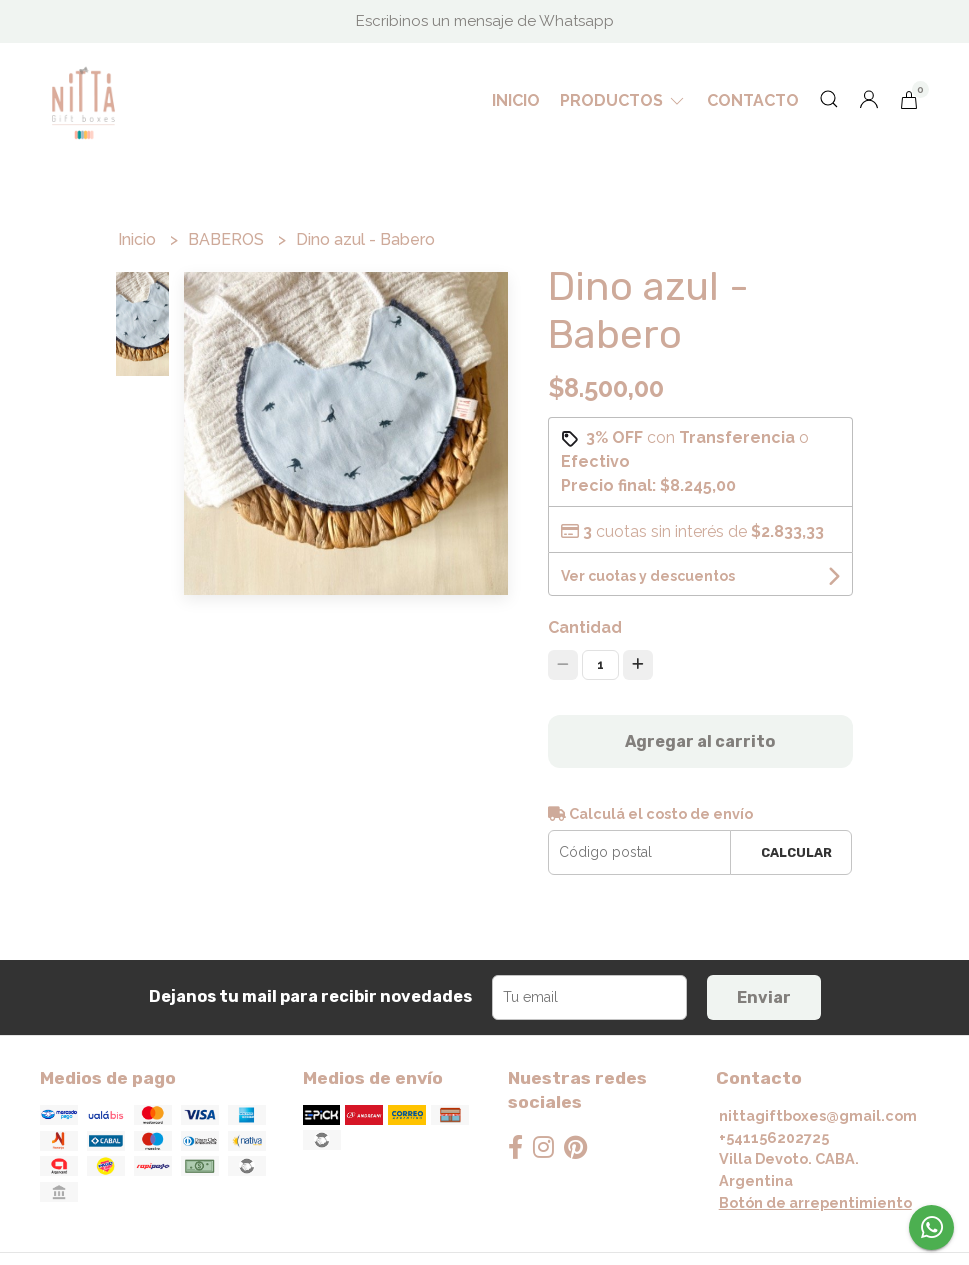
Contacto (753, 100)
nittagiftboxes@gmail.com (818, 1115)
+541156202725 (774, 1137)
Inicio (516, 100)
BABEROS (228, 239)
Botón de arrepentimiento (815, 1202)
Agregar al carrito (700, 741)
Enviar (764, 997)
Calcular (796, 852)
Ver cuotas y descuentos (648, 576)
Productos (623, 100)
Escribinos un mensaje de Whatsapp (485, 21)
